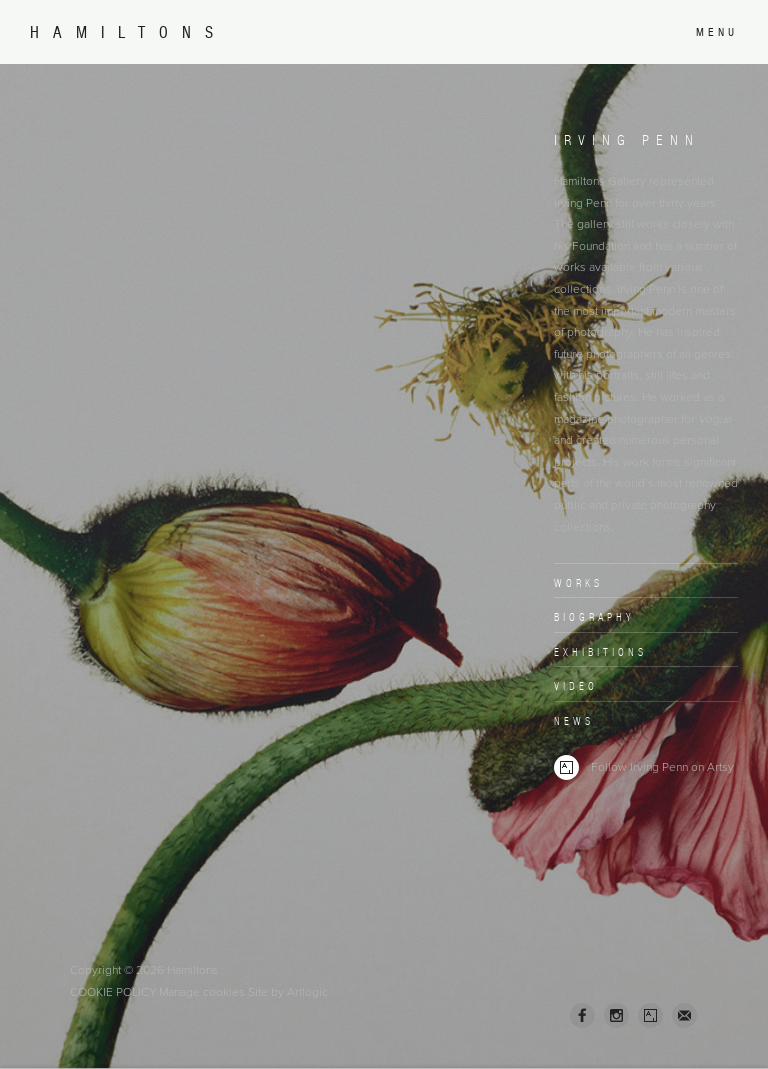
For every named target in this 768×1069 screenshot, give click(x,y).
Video (576, 686)
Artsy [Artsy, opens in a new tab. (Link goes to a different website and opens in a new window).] (650, 1016)
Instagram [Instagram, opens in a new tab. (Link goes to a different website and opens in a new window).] (616, 1016)
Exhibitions (600, 652)
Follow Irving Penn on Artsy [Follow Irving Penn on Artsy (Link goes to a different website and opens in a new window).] (644, 767)
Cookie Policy (113, 992)
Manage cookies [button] (202, 992)
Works (578, 583)
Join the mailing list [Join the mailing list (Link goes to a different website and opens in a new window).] (684, 1015)
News (574, 721)
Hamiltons (128, 32)
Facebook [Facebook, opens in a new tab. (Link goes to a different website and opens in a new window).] (582, 1016)
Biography (594, 617)
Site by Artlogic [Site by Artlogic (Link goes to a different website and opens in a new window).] (288, 992)
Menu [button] (717, 32)
